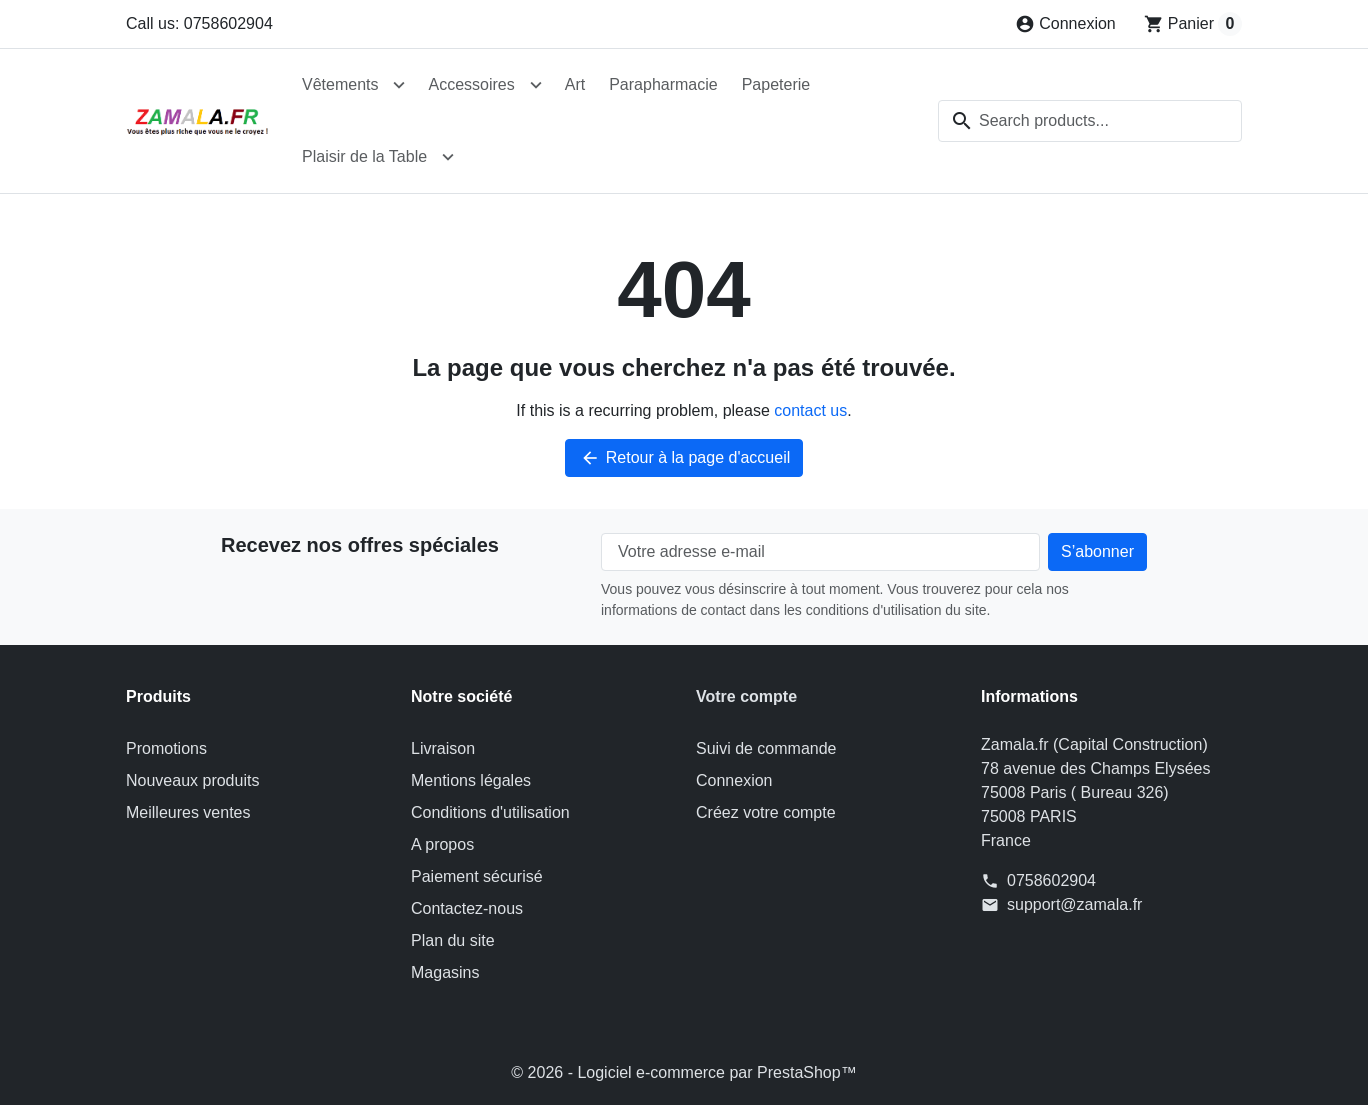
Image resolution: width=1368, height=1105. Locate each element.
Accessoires (471, 84)
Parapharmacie (663, 84)
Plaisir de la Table (364, 156)
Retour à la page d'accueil (684, 458)
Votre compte (746, 696)
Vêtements (340, 84)
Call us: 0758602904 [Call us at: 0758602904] (199, 23)
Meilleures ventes (188, 812)
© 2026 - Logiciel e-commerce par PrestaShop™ (683, 1072)
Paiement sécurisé (477, 876)
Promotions (166, 748)
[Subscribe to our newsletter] (1097, 552)
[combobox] (1090, 121)
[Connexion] (1065, 24)
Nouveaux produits (192, 780)
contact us (810, 410)
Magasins (445, 972)
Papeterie (776, 84)
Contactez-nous (467, 908)
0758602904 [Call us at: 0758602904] (1051, 880)
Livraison (443, 748)
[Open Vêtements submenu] (399, 85)
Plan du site (453, 940)
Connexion (734, 780)
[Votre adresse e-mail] (820, 552)
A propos (442, 844)
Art (575, 84)
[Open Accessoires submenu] (536, 85)
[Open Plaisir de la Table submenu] (448, 157)
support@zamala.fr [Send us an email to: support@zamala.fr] (1074, 904)
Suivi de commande (766, 748)
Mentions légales (471, 780)
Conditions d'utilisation (490, 812)
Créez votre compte (766, 812)
